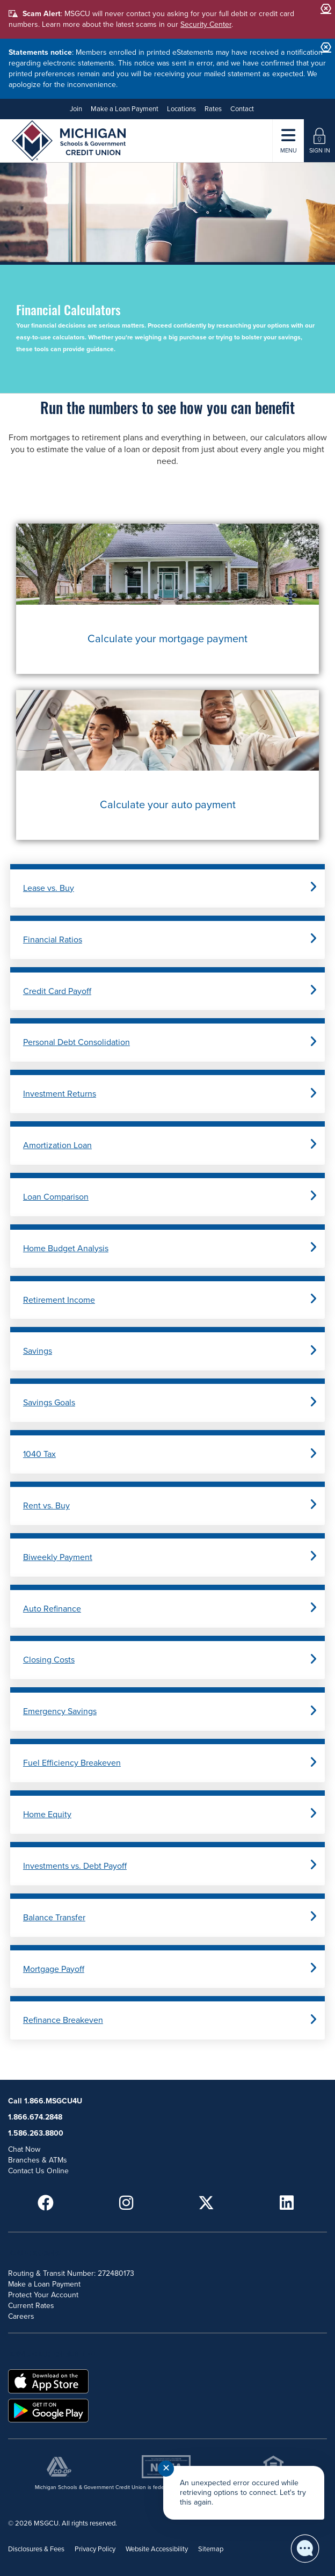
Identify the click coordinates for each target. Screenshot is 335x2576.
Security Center (205, 24)
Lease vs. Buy (48, 888)
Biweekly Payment (57, 1557)
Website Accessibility (157, 2549)
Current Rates (31, 2305)
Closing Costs (49, 1660)
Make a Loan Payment (124, 109)
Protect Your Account (43, 2294)
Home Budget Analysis (65, 1248)
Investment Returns (59, 1094)
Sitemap (210, 2549)
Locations (181, 109)
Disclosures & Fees (36, 2549)
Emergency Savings (60, 1711)
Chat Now (24, 2149)
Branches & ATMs (37, 2160)
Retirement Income (59, 1300)
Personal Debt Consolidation (76, 1042)
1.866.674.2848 (35, 2117)
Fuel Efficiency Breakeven (72, 1763)
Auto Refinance (52, 1608)
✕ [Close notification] (166, 2468)
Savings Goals (49, 1402)
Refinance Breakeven (63, 2020)
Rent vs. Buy (46, 1505)
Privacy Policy (95, 2549)
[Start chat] (305, 2548)
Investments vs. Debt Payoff (75, 1866)
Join (76, 109)
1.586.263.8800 (35, 2133)
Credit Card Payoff (57, 991)
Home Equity (47, 1814)
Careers (21, 2316)
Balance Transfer (54, 1917)
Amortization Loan (57, 1145)
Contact (242, 109)
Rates (213, 109)
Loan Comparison (56, 1197)
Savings (37, 1351)
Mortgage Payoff (53, 1969)
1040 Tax (39, 1454)
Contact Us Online (38, 2170)
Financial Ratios (52, 939)
